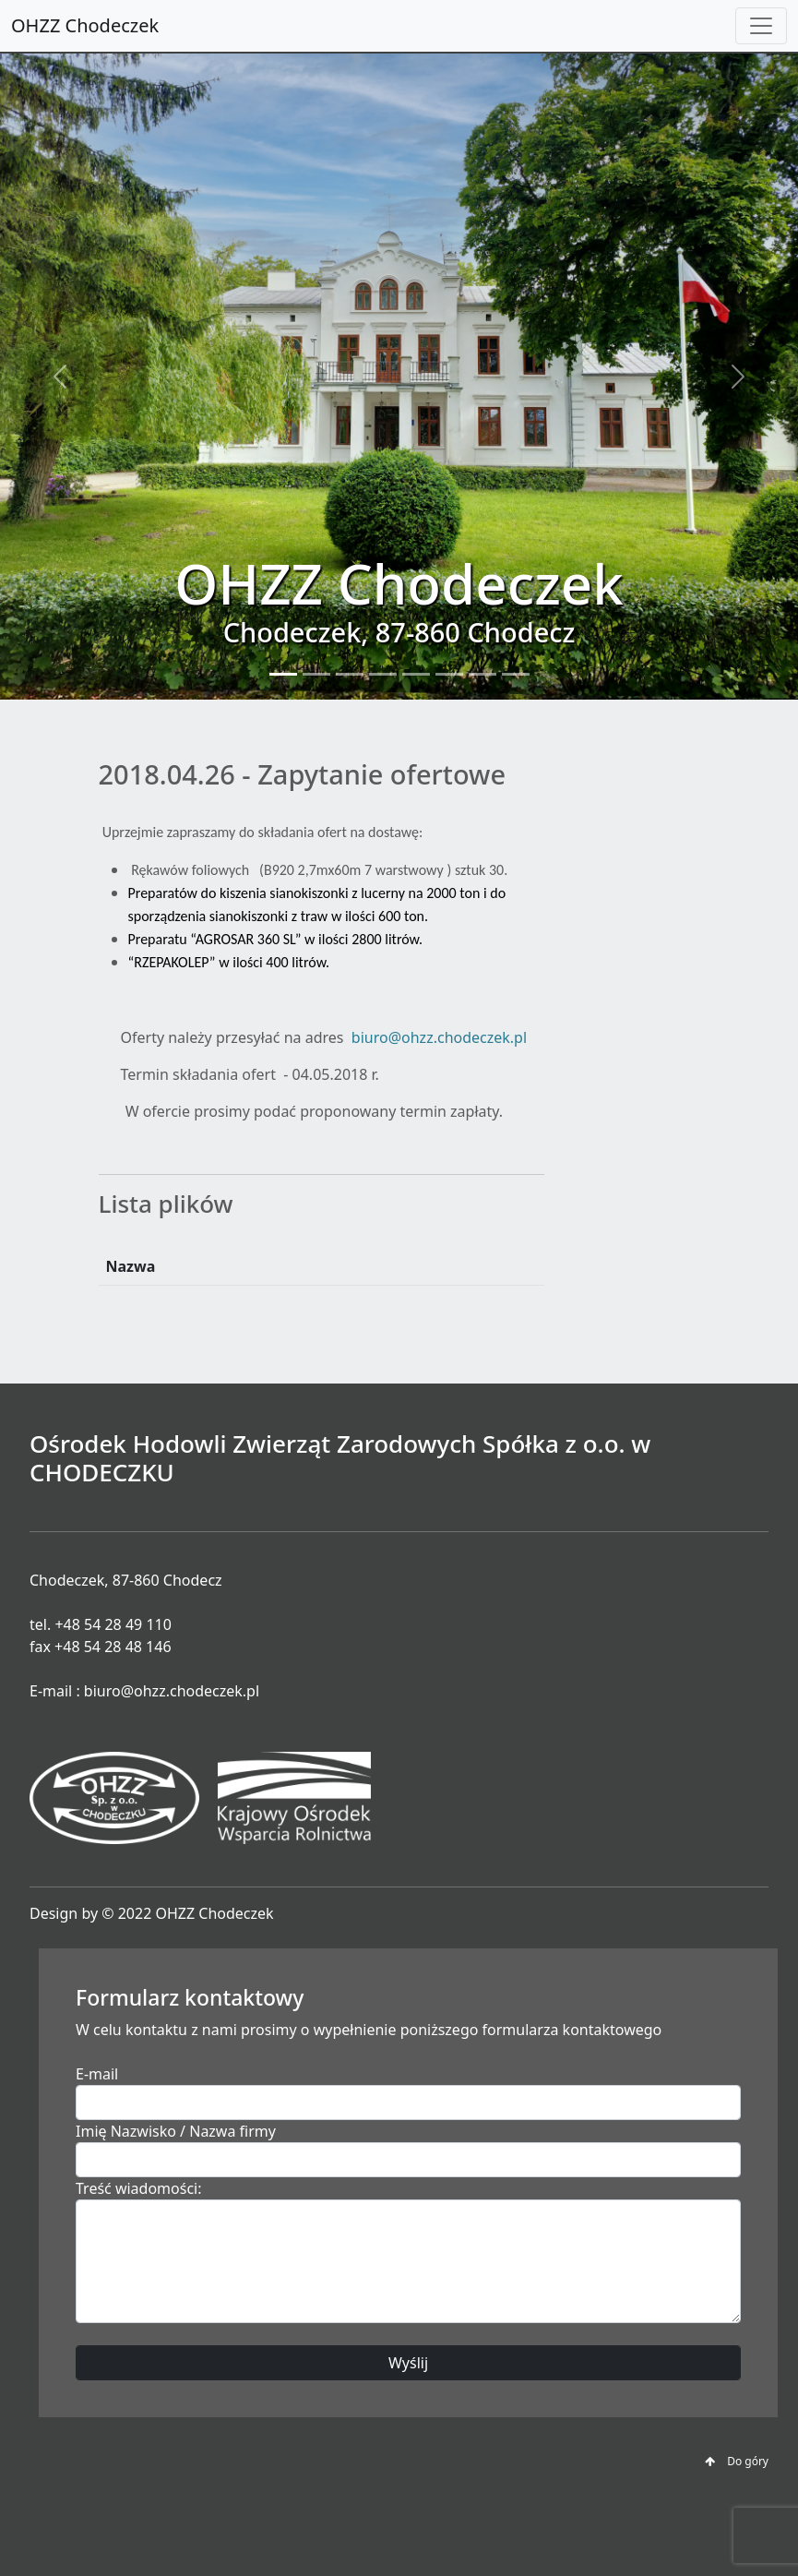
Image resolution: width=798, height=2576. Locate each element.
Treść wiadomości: (139, 2188)
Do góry (736, 2461)
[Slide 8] (516, 674)
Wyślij (408, 2363)
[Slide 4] (383, 674)
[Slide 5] (416, 674)
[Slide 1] (283, 674)
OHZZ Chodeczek (85, 25)
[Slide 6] (449, 674)
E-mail (97, 2074)
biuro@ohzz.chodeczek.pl (439, 1037)
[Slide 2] (316, 674)
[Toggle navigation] (761, 25)
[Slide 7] (482, 674)
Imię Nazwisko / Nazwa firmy (176, 2131)
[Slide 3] (349, 674)
